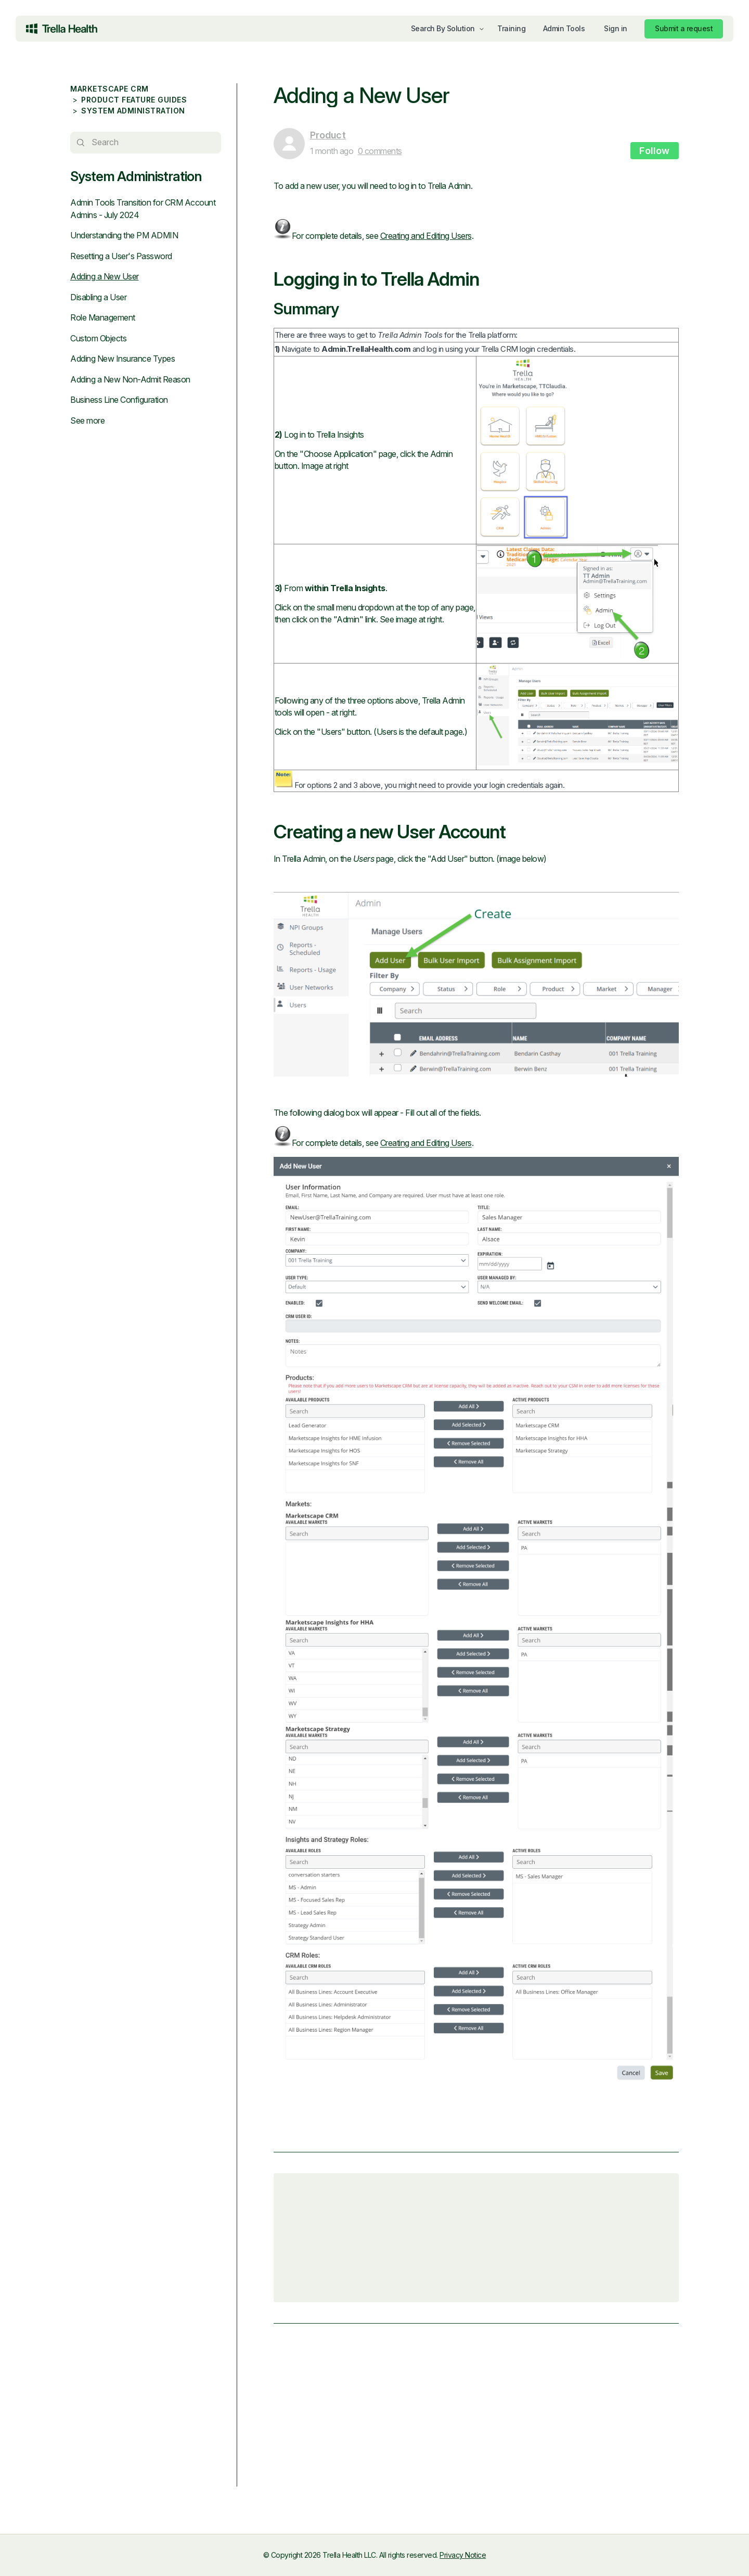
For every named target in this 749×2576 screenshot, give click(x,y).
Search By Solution (443, 28)
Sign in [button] (615, 28)
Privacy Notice (463, 2555)
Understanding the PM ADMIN (124, 235)
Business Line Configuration (119, 399)
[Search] (144, 143)
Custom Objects (98, 338)
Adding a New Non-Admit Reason (130, 379)
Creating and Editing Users (424, 236)
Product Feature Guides (134, 99)
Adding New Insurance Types (122, 358)
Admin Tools (564, 28)
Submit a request (684, 28)
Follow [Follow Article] (654, 150)
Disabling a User (98, 297)
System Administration (133, 110)
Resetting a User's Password (121, 256)
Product (326, 135)
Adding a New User (104, 276)
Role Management (102, 317)
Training (511, 28)
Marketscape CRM (109, 88)
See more (87, 420)
